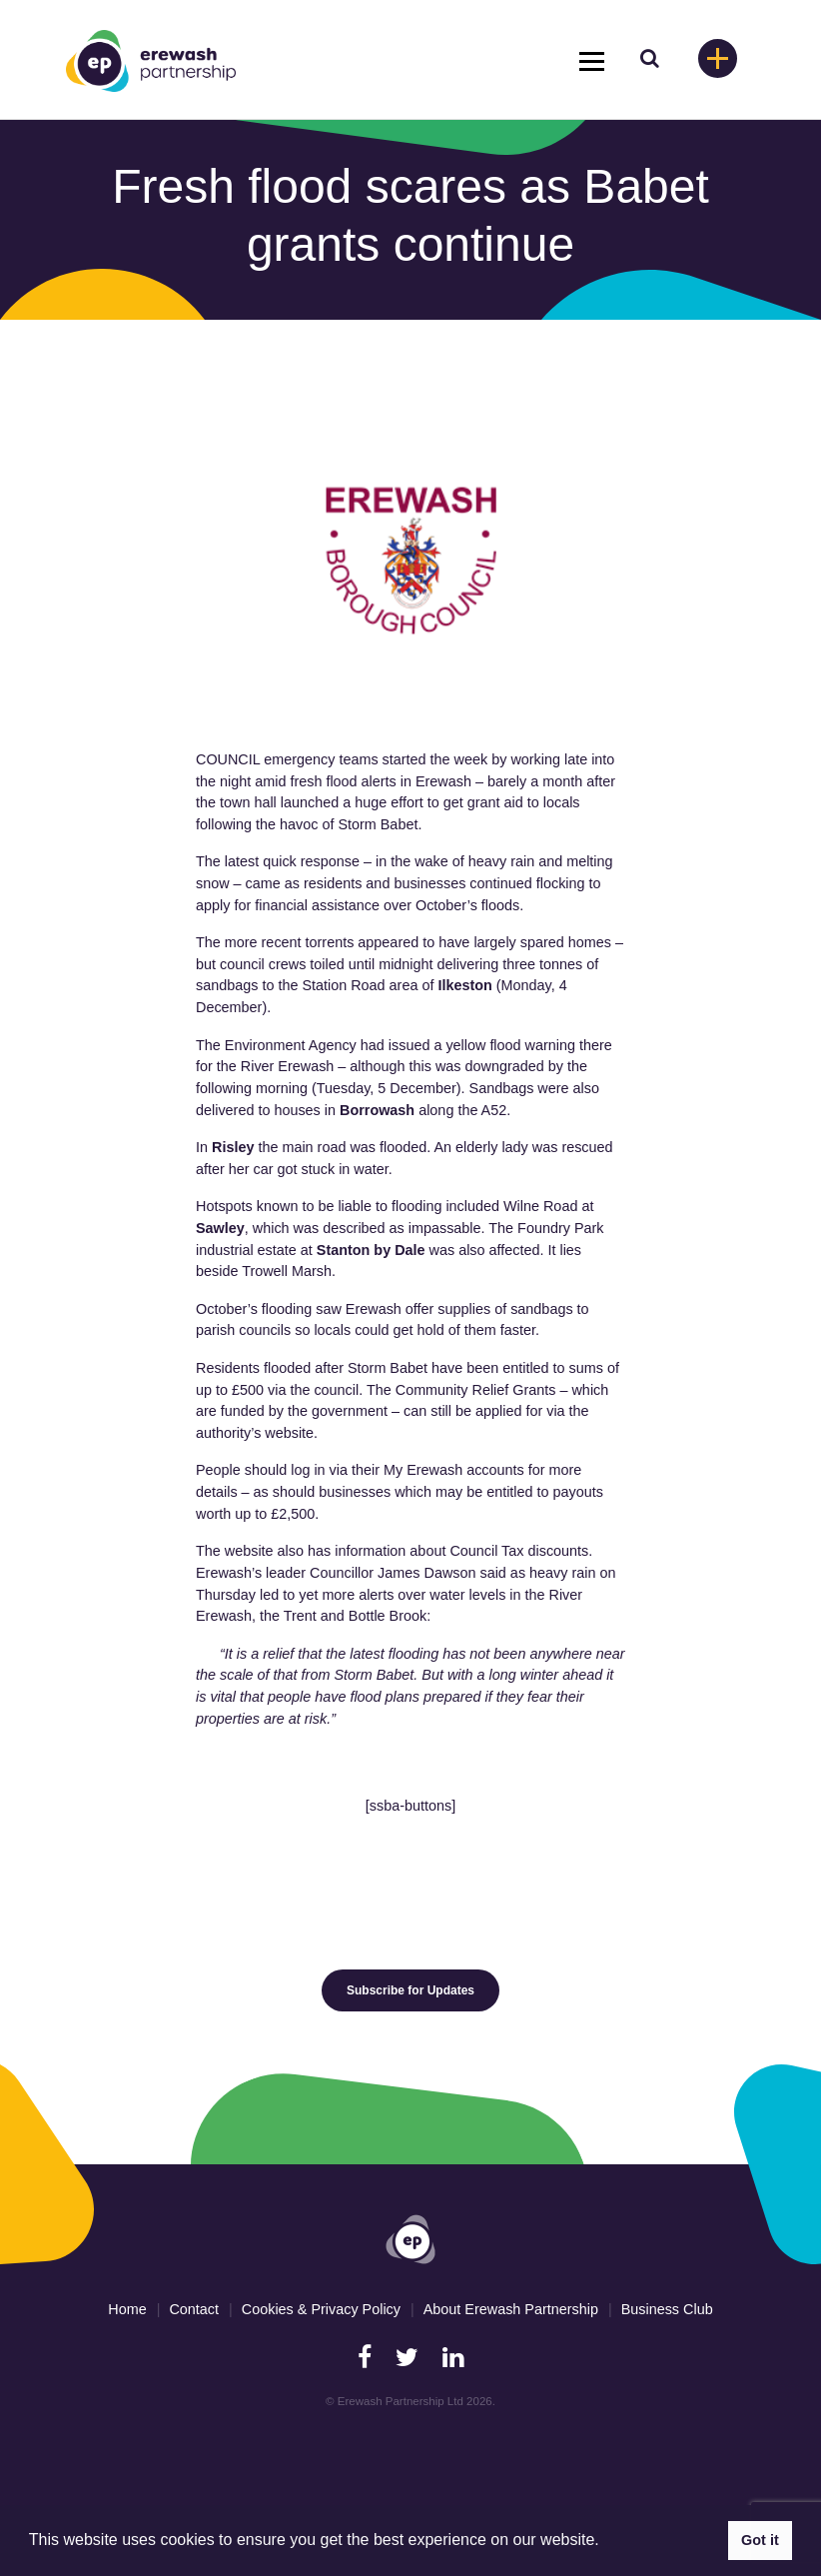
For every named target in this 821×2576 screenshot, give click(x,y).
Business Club (667, 2309)
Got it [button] (760, 2540)
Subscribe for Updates (410, 1990)
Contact (194, 2309)
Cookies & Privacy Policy (321, 2309)
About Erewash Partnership (510, 2309)
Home (127, 2309)
